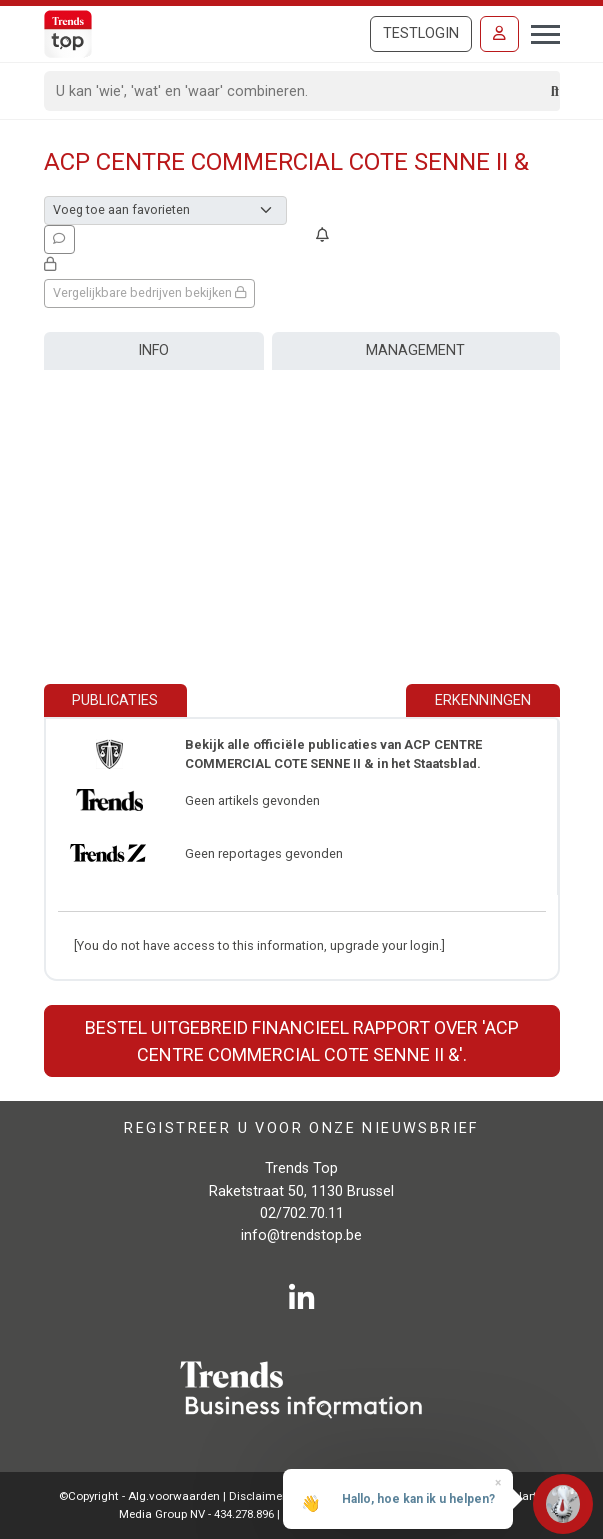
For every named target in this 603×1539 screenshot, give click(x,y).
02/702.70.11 (302, 1213)
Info (153, 350)
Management (415, 350)
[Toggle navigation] (539, 32)
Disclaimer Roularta (282, 1496)
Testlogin (421, 33)
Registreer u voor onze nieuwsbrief (301, 1127)
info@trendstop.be (301, 1235)
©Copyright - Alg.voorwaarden (139, 1496)
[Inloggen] (499, 34)
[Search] (298, 91)
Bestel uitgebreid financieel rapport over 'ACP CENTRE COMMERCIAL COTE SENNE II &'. (302, 1041)
